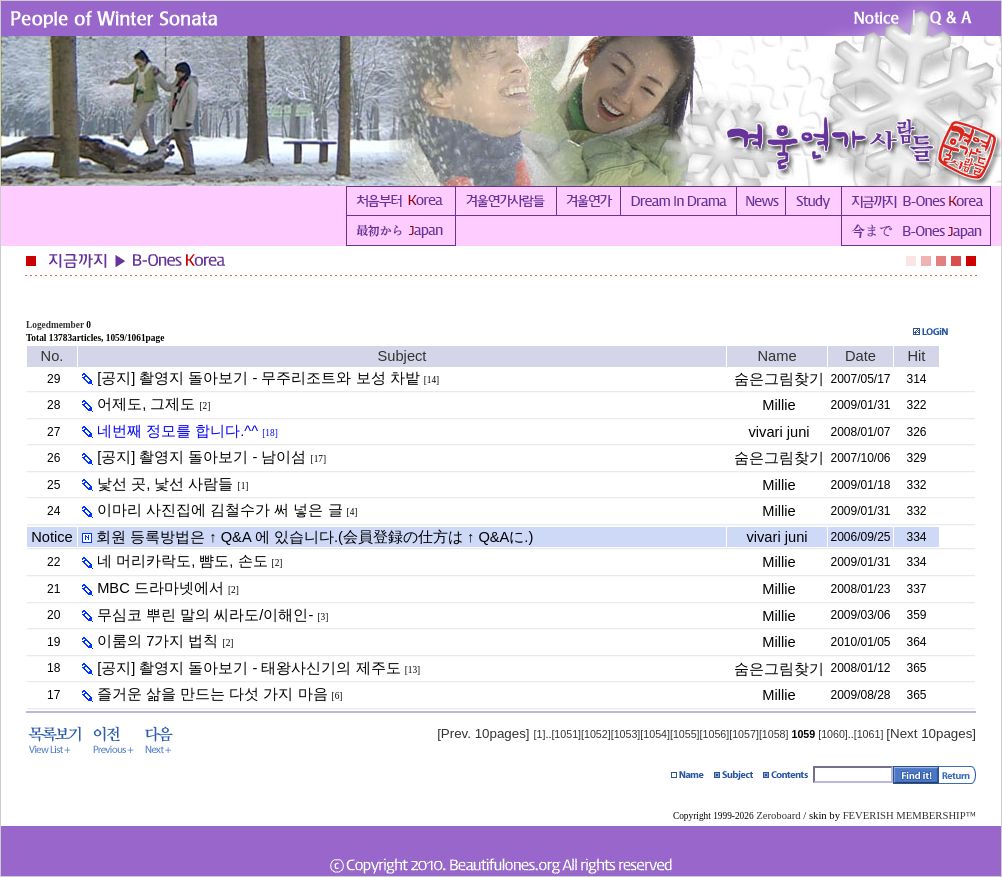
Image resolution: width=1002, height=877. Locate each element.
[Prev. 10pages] (483, 733)
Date (860, 356)
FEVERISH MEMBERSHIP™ (909, 815)
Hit (917, 356)
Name (776, 356)
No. (52, 356)
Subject (402, 356)
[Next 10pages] (931, 733)
